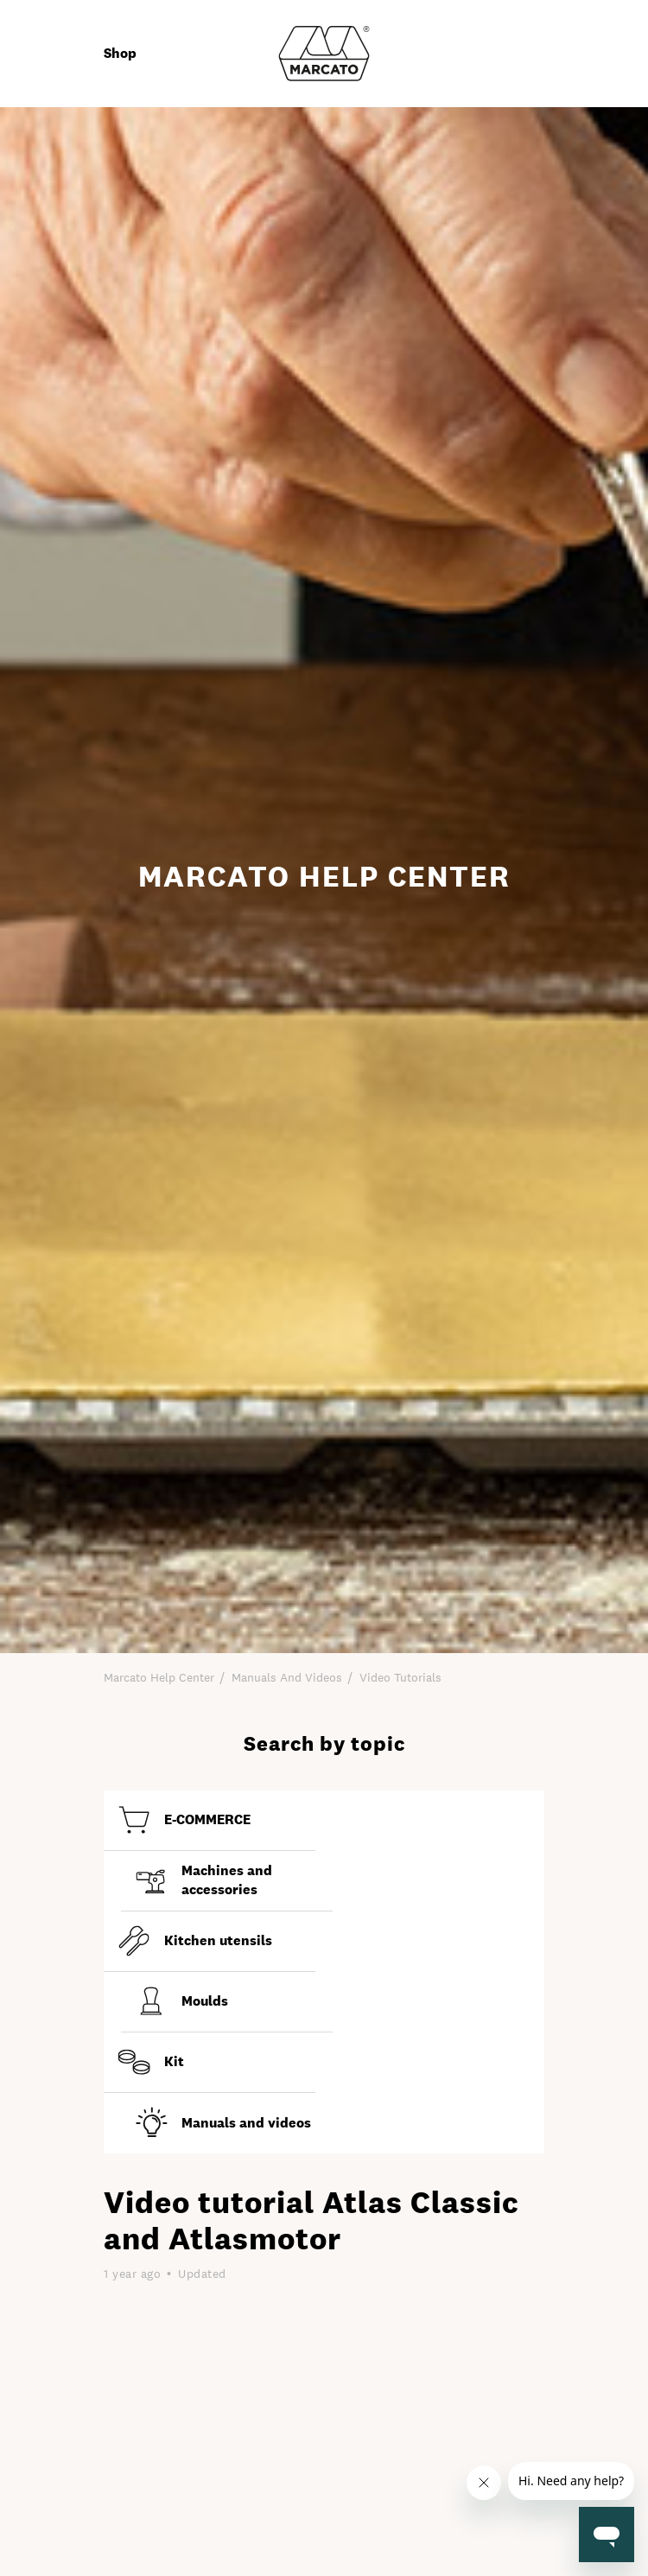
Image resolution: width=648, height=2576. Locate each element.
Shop (120, 53)
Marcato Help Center (159, 1677)
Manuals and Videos (287, 1677)
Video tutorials (400, 1677)
